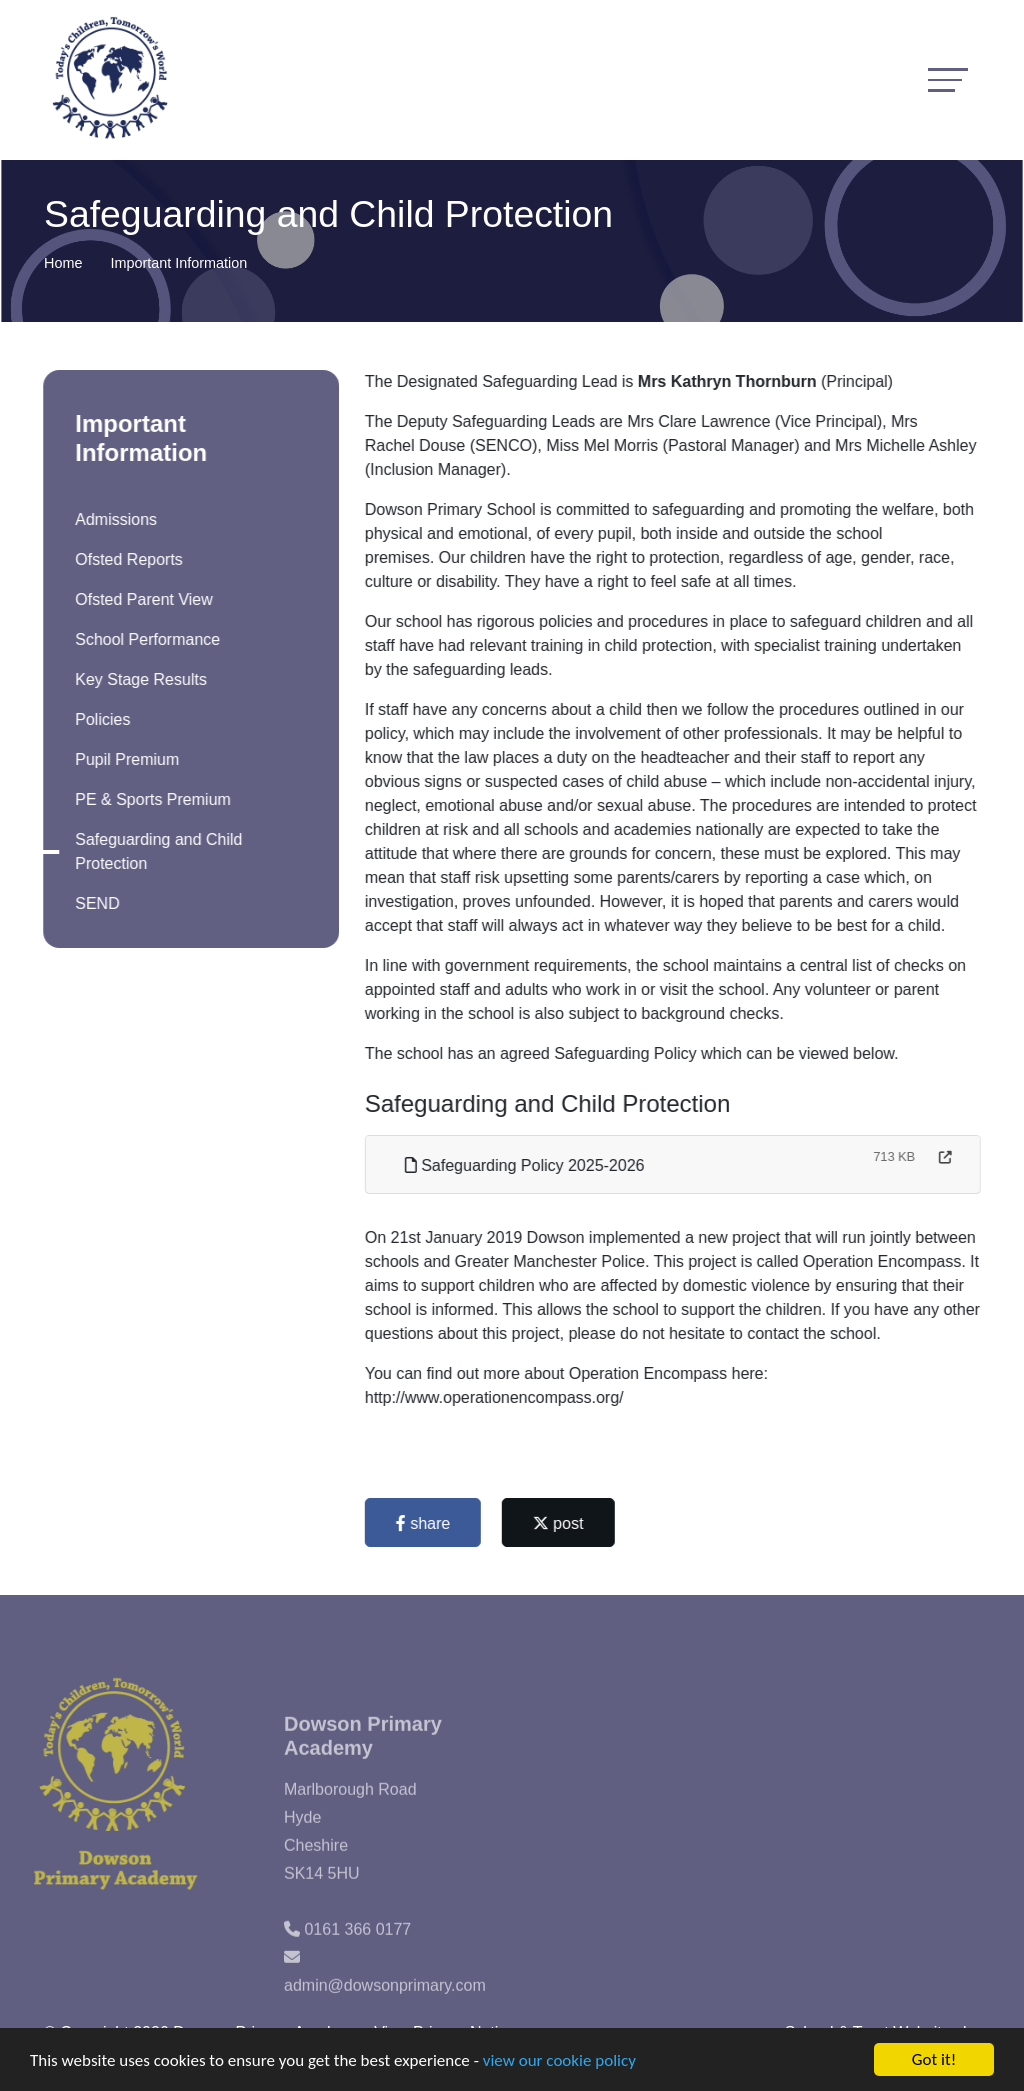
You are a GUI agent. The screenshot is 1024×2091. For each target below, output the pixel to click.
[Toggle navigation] (948, 79)
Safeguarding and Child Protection (156, 851)
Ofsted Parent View (142, 599)
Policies (100, 719)
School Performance (145, 639)
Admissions (114, 519)
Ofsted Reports (127, 559)
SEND (95, 903)
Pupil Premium (125, 759)
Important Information (178, 263)
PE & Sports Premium (151, 799)
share (425, 1523)
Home (63, 263)
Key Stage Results (139, 679)
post (560, 1523)
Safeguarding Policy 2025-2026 (527, 1165)
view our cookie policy (559, 2061)
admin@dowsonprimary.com (385, 2004)
